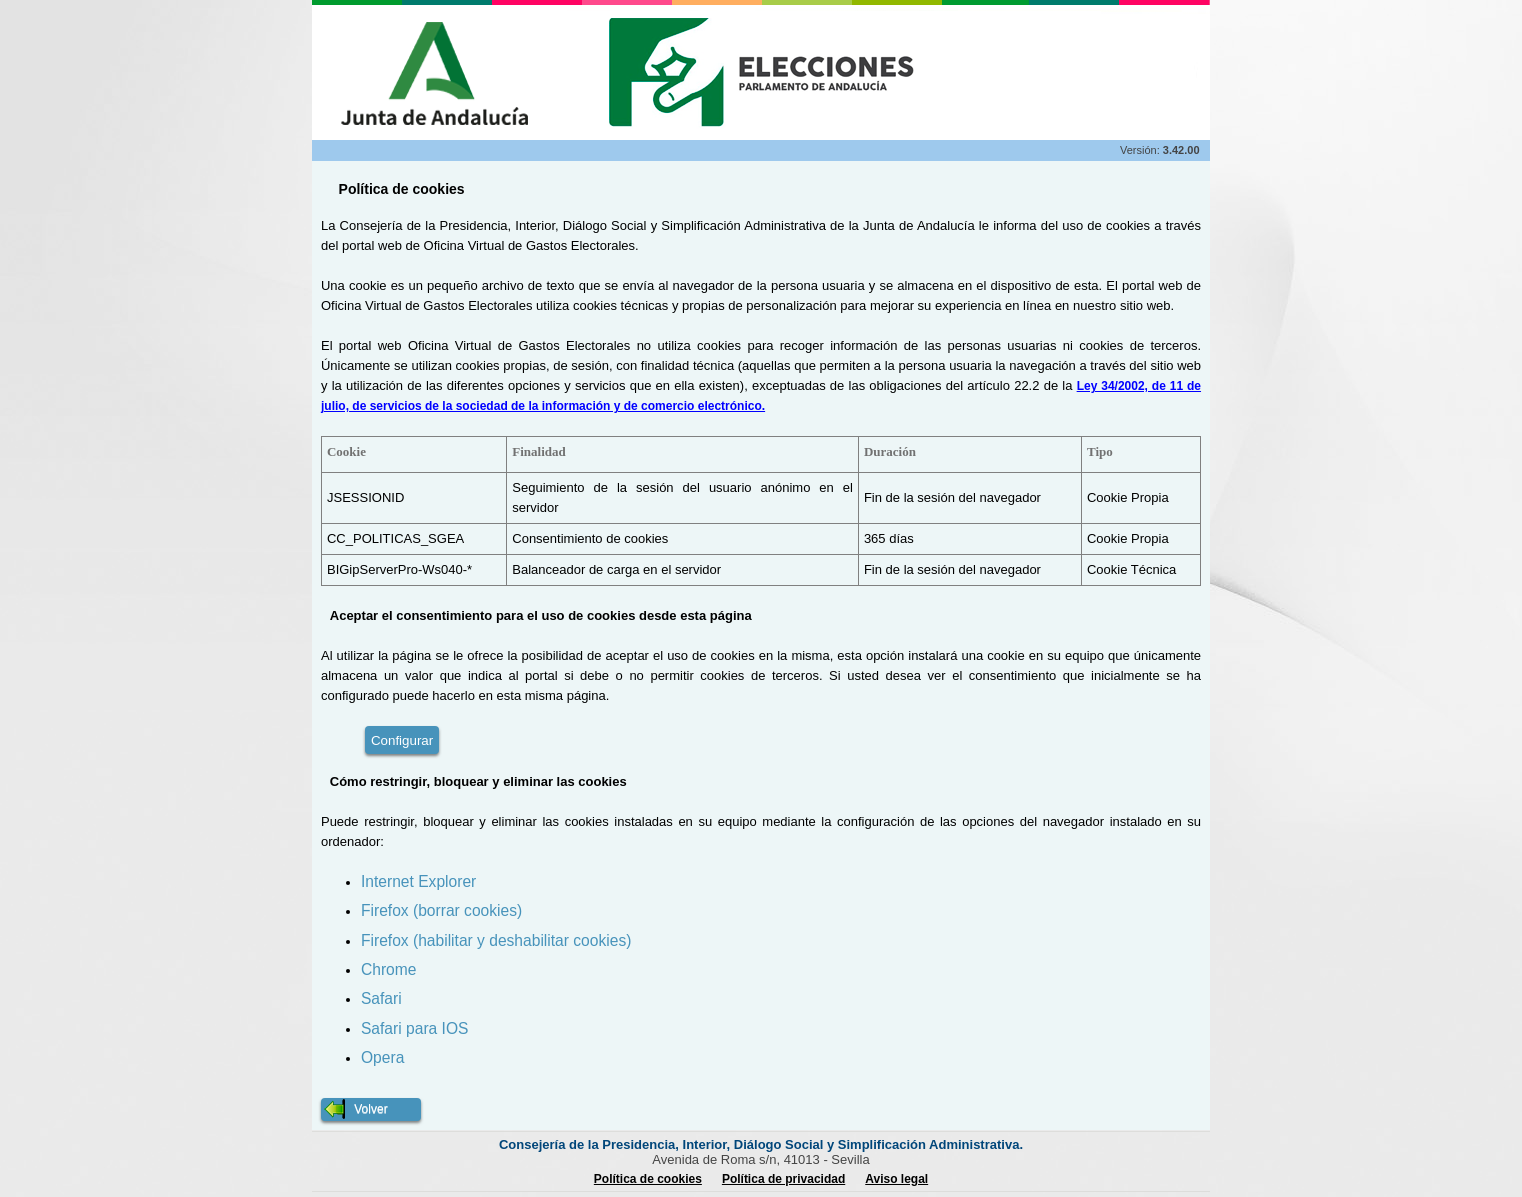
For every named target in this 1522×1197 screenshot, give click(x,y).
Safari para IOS (414, 1028)
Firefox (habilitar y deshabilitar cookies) (496, 940)
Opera (382, 1057)
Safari (381, 998)
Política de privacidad (783, 1179)
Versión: (1141, 150)
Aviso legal (896, 1179)
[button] (371, 1109)
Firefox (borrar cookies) (441, 910)
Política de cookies (648, 1179)
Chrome (388, 969)
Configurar (402, 740)
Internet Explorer (418, 881)
